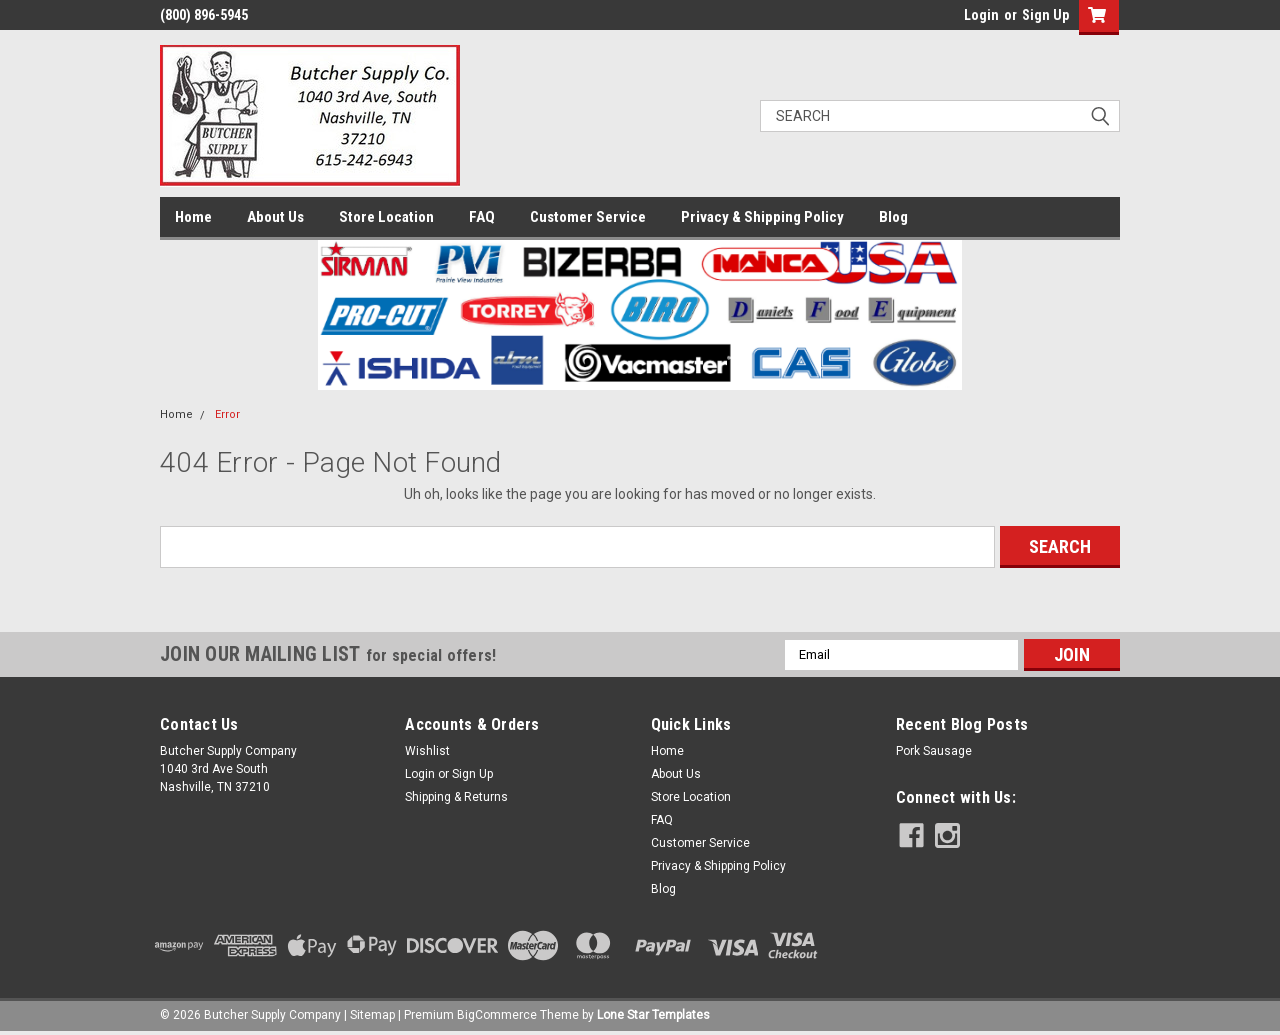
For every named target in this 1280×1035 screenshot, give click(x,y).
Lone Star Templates (653, 1015)
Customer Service (588, 217)
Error (227, 414)
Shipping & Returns (456, 797)
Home (193, 217)
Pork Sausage (934, 751)
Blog (893, 217)
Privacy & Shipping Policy (762, 217)
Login (981, 15)
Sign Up (1045, 15)
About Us (275, 217)
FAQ (482, 217)
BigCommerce (497, 1015)
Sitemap (372, 1015)
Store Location (386, 217)
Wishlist (427, 751)
